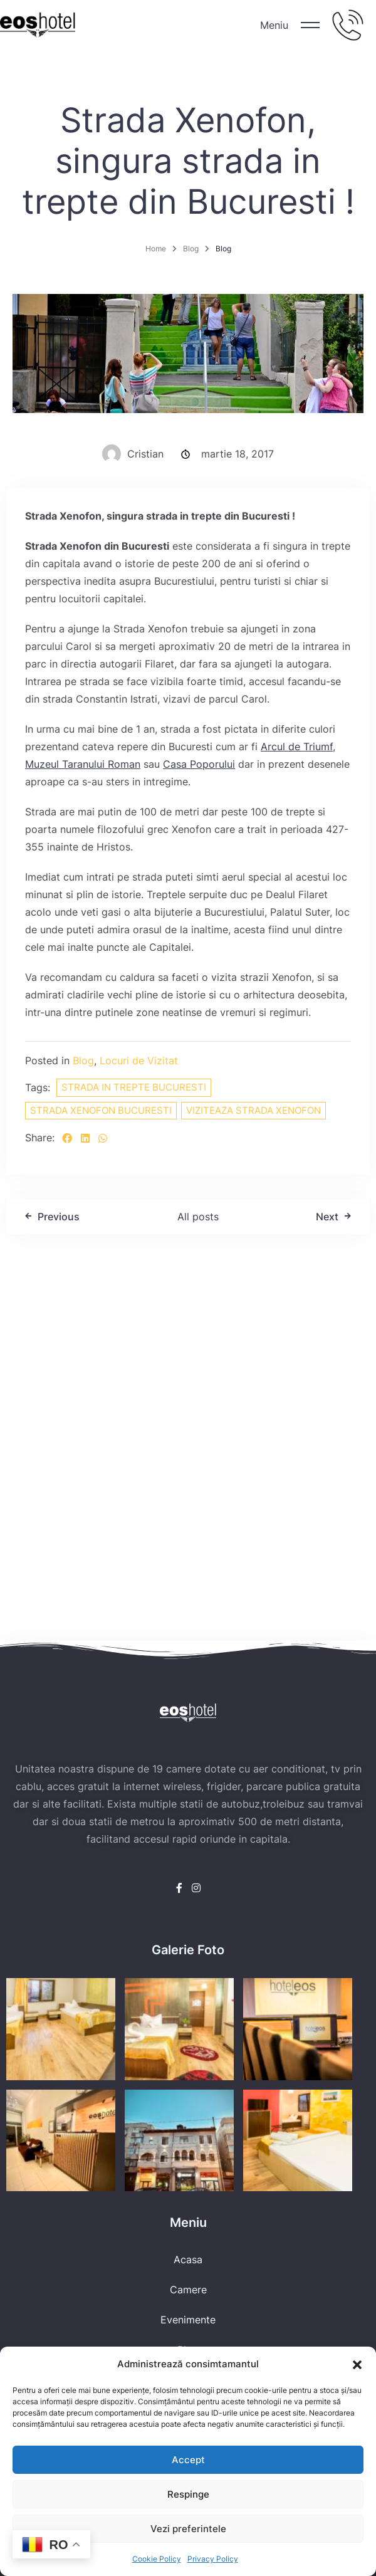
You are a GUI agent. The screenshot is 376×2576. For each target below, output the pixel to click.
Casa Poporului (199, 764)
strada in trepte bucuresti (133, 1087)
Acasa (188, 2259)
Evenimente (188, 2319)
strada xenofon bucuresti (101, 1110)
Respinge (188, 2494)
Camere (188, 2289)
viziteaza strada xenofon (253, 1110)
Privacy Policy (212, 2558)
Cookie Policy (156, 2558)
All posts (198, 1216)
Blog (191, 248)
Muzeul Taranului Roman (82, 764)
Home (155, 248)
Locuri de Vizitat (139, 1060)
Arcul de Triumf (297, 746)
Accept (188, 2460)
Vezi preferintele (188, 2529)
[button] (357, 2364)
